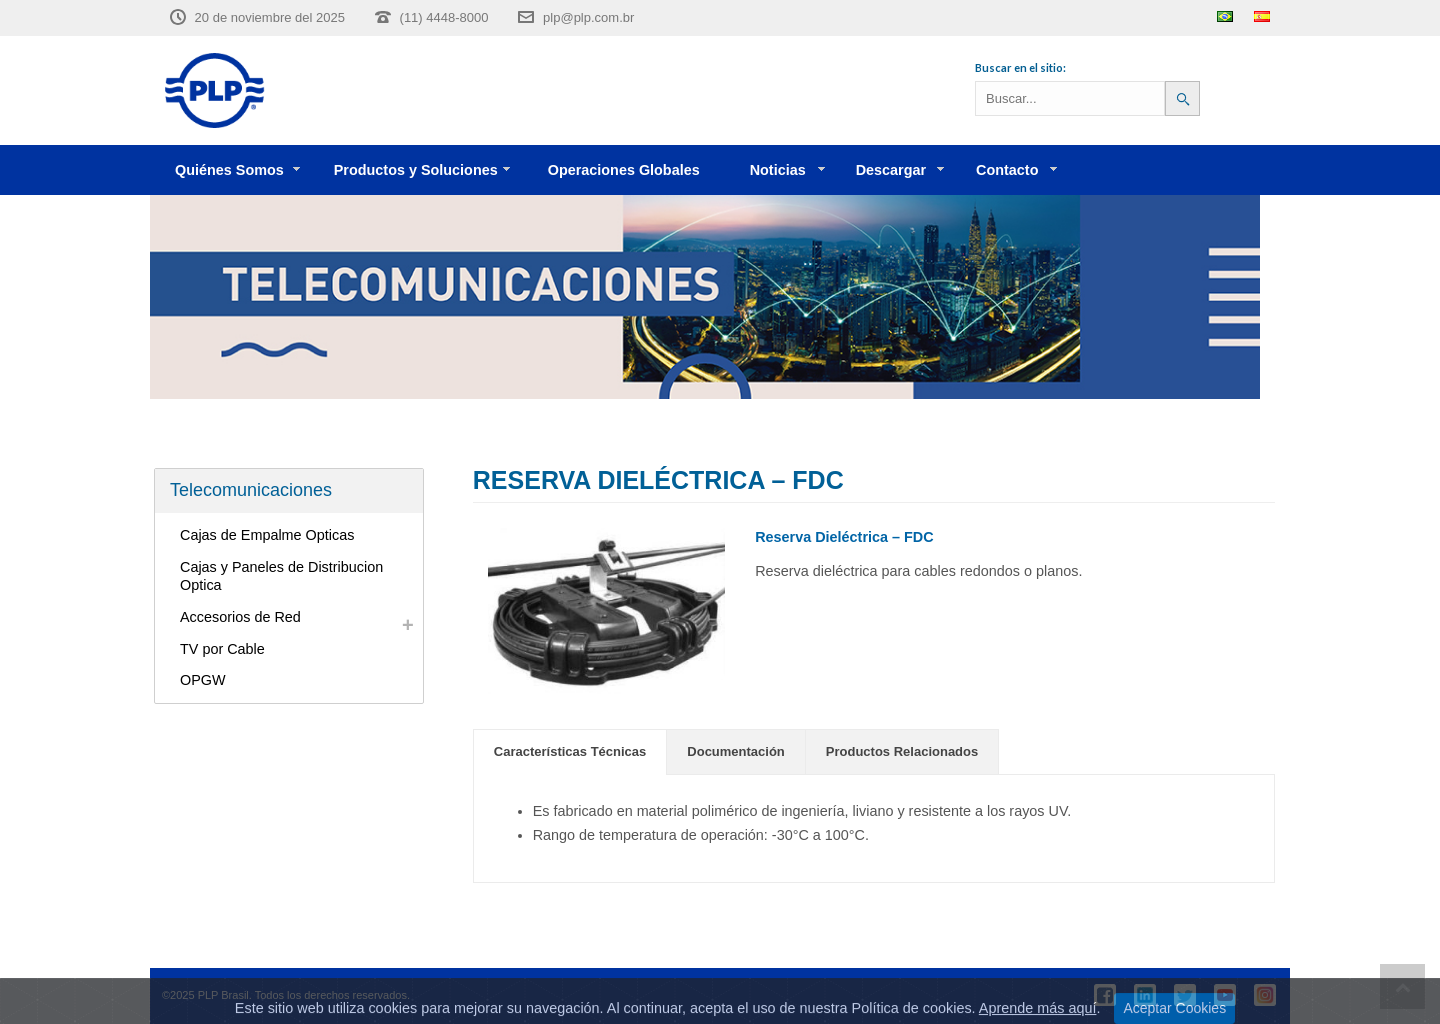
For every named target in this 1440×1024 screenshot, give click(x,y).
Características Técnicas (570, 751)
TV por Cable (222, 649)
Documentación (736, 751)
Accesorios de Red (240, 617)
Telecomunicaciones (251, 490)
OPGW (203, 680)
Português (1225, 16)
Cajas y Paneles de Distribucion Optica (281, 576)
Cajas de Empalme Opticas (267, 535)
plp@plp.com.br (588, 17)
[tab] (570, 752)
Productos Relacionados (902, 751)
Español (1262, 16)
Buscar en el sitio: (1020, 67)
